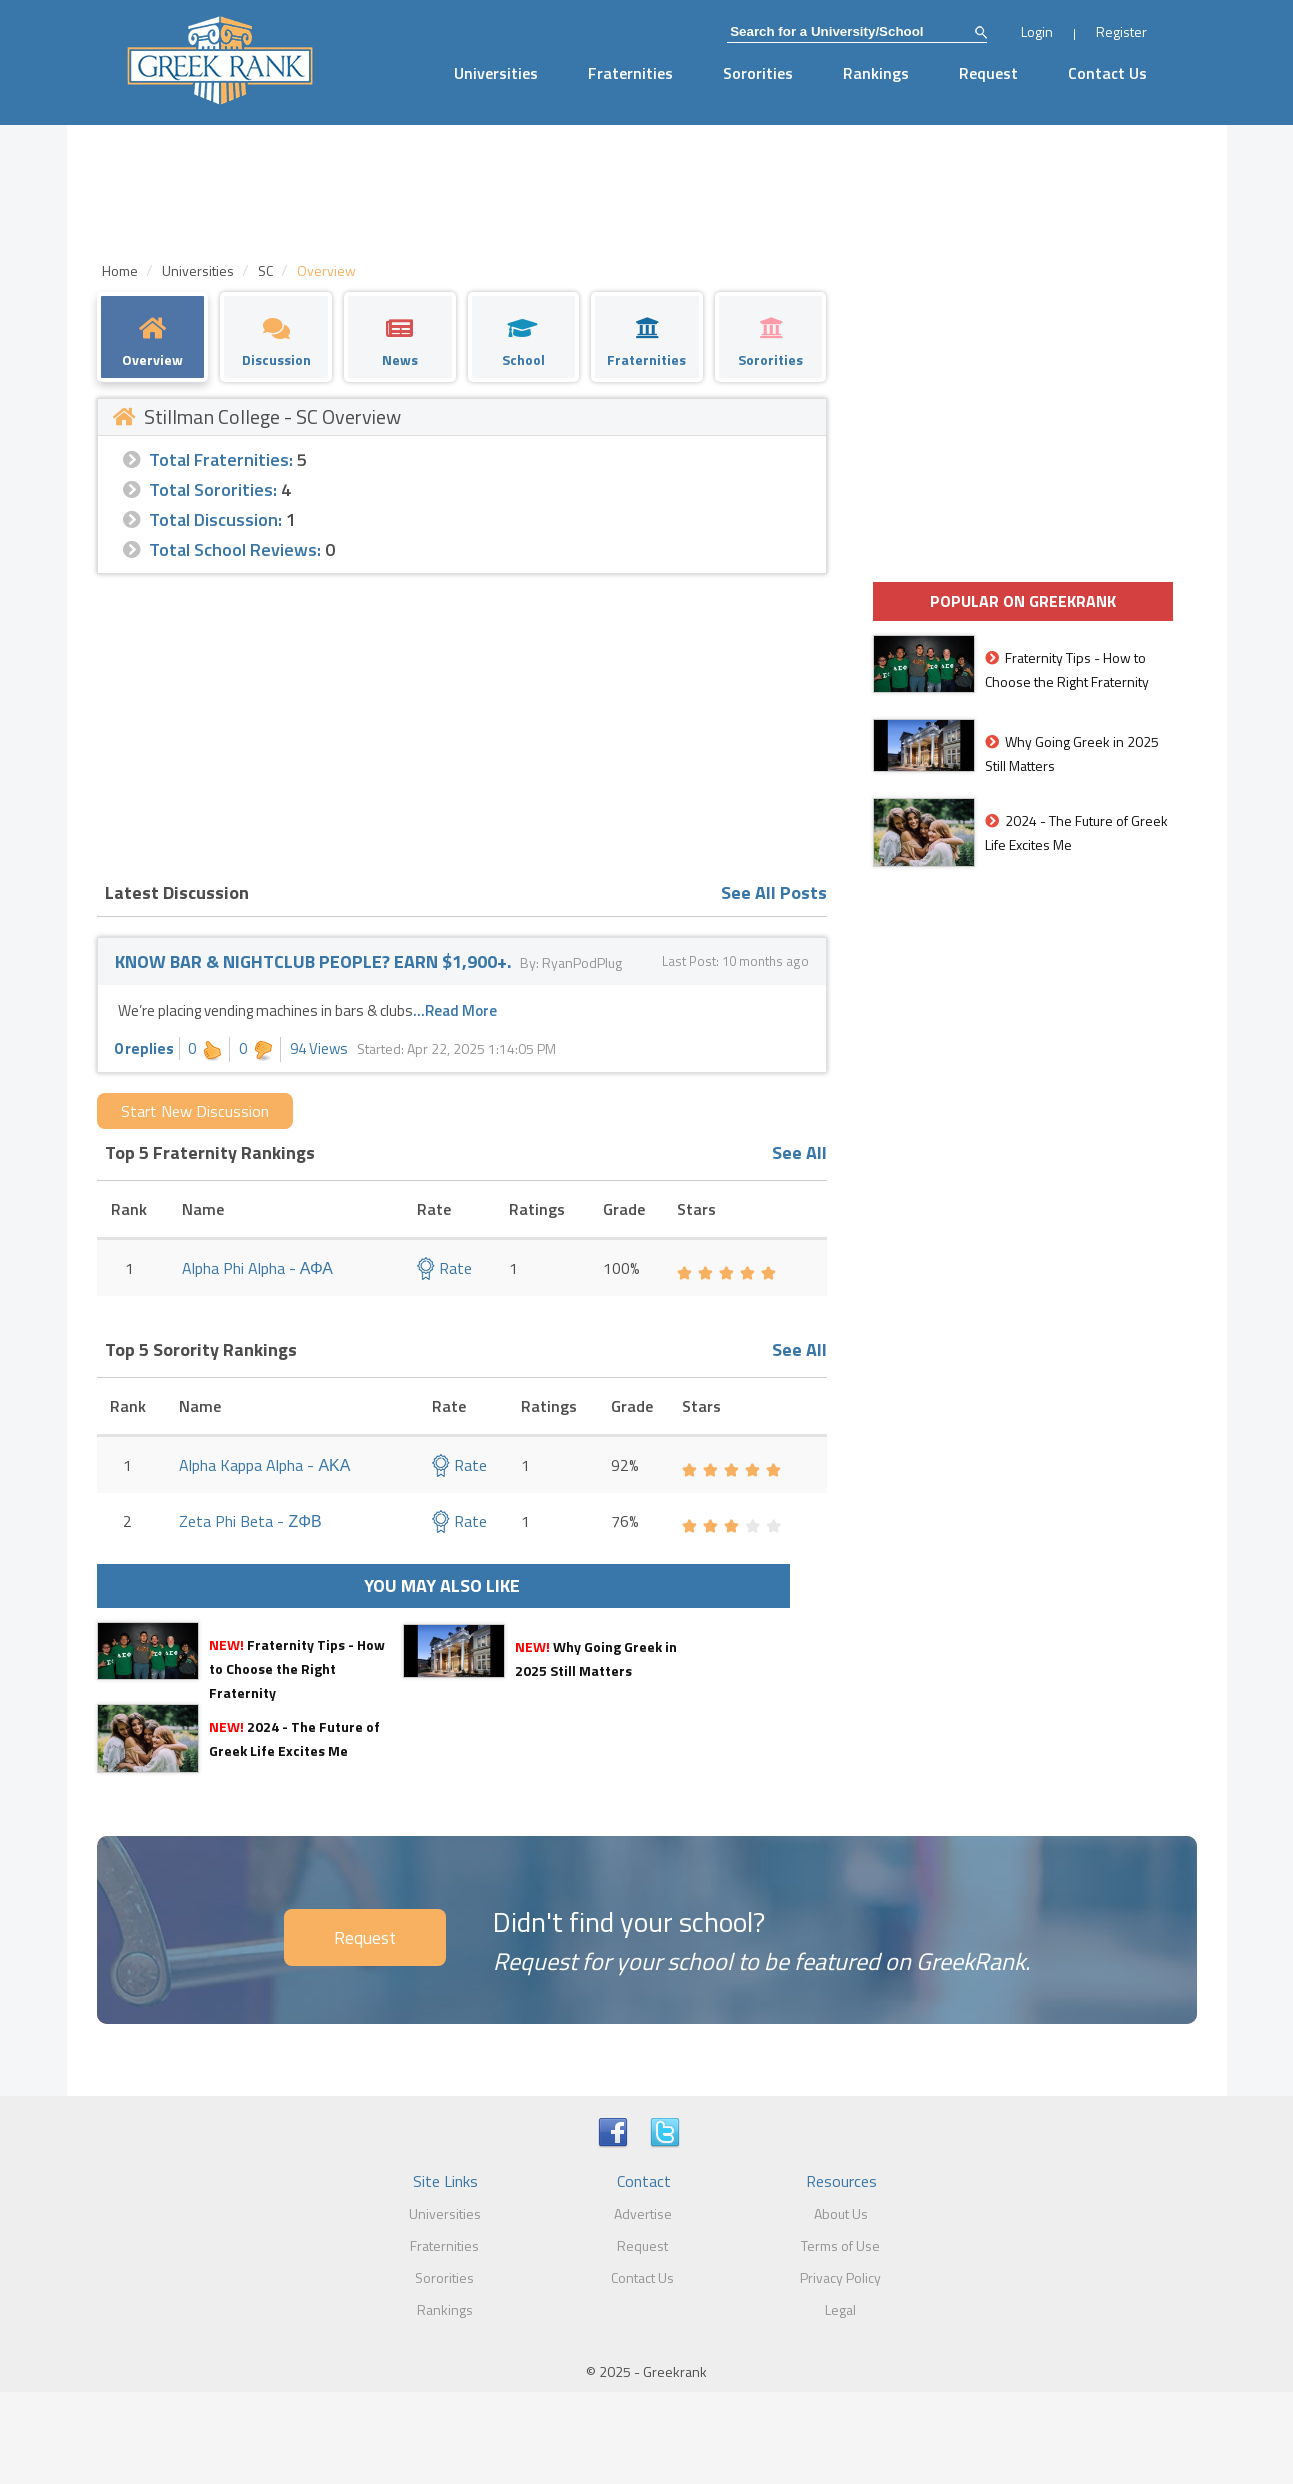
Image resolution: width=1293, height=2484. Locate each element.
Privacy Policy (840, 2277)
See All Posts (774, 892)
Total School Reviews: (235, 549)
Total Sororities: (213, 489)
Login (1037, 31)
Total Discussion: (215, 519)
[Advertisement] (462, 724)
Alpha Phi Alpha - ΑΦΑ (257, 1268)
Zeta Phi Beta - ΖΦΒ (250, 1521)
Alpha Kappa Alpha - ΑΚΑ (264, 1465)
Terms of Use (840, 2245)
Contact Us (1107, 73)
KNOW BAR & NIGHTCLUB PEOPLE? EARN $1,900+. (313, 961)
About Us (841, 2213)
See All (799, 1152)
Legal (840, 2309)
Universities (496, 73)
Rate (444, 1268)
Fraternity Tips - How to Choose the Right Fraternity (297, 1668)
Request (988, 73)
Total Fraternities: (221, 459)
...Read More (455, 1010)
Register (1121, 31)
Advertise (643, 2213)
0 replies (144, 1048)
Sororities (758, 73)
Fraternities (630, 73)
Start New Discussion (195, 1111)
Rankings (876, 73)
